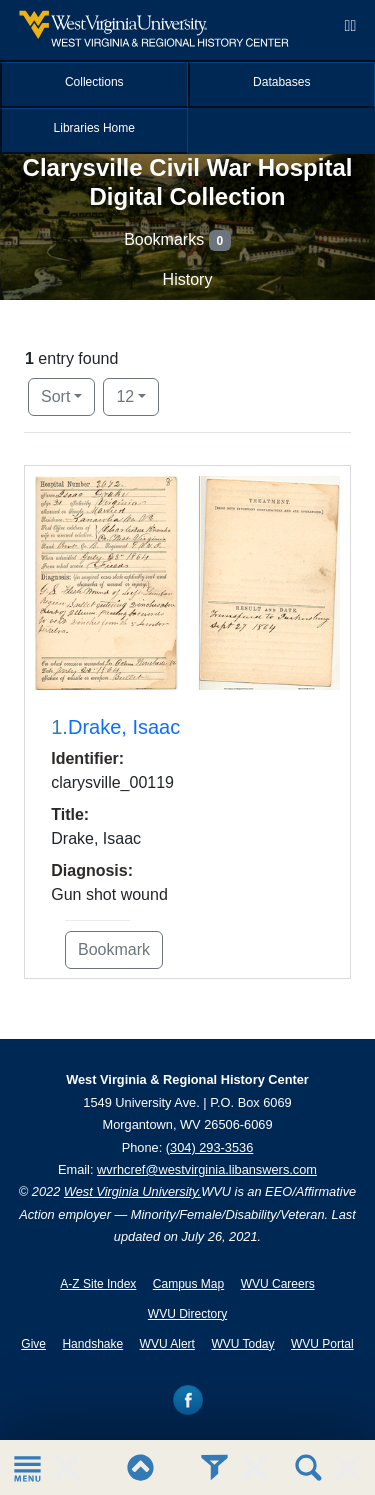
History (188, 279)
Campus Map (188, 1284)
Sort (55, 396)
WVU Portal (322, 1344)
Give (33, 1344)
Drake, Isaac (124, 727)
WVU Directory (187, 1314)
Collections (94, 82)
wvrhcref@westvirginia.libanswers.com (207, 1169)
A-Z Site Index (98, 1284)
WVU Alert (167, 1344)
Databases (281, 82)
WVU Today (242, 1344)
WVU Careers (278, 1284)
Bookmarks (177, 240)
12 (137, 394)
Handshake (92, 1344)
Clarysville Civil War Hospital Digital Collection (188, 182)
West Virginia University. (132, 1191)
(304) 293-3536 (210, 1147)
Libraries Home (94, 128)
